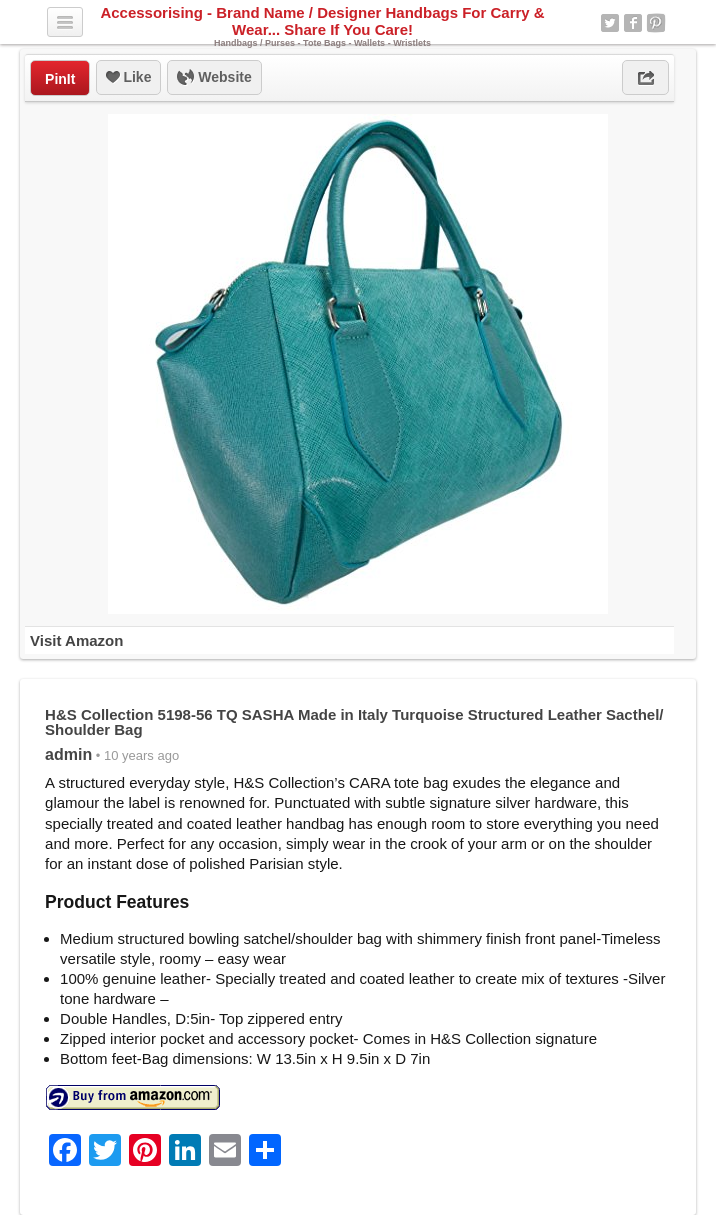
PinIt (60, 79)
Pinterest (656, 23)
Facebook (633, 23)
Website (214, 78)
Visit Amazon (76, 640)
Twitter (610, 23)
